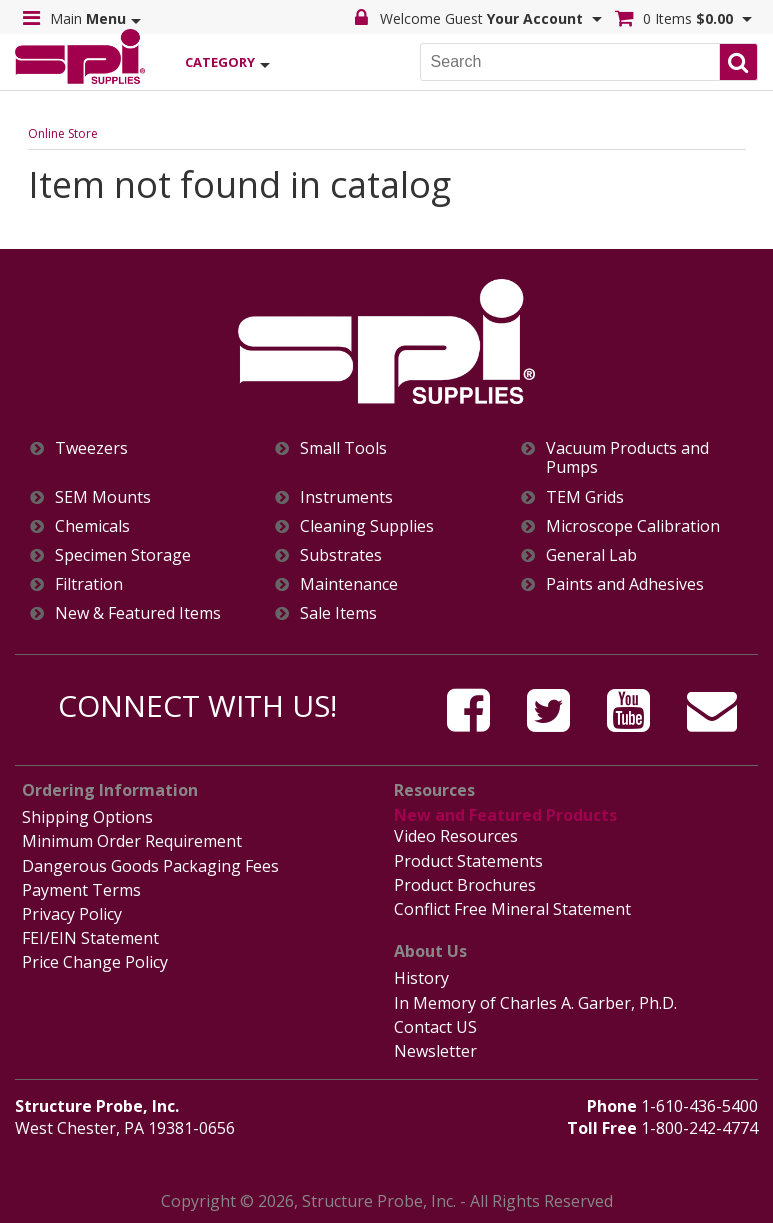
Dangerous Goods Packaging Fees (150, 866)
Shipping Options (87, 817)
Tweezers (91, 448)
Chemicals (92, 526)
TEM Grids (585, 497)
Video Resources (456, 836)
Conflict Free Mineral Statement (512, 909)
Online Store (63, 133)
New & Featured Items (138, 613)
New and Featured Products (505, 815)
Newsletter (435, 1051)
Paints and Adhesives (625, 584)
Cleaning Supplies (367, 526)
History (421, 978)
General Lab (591, 555)
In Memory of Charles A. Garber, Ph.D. (535, 1003)
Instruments (346, 497)
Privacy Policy (72, 914)
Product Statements (468, 861)
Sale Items (338, 613)
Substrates (341, 555)
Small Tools (343, 448)
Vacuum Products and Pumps (627, 458)
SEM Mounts (103, 497)
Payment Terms (81, 890)
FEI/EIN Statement (90, 938)
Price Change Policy (95, 962)
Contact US (435, 1027)
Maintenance (349, 584)
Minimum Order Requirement (132, 841)
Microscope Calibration (633, 526)
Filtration (89, 584)
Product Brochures (465, 885)
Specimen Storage (123, 555)
